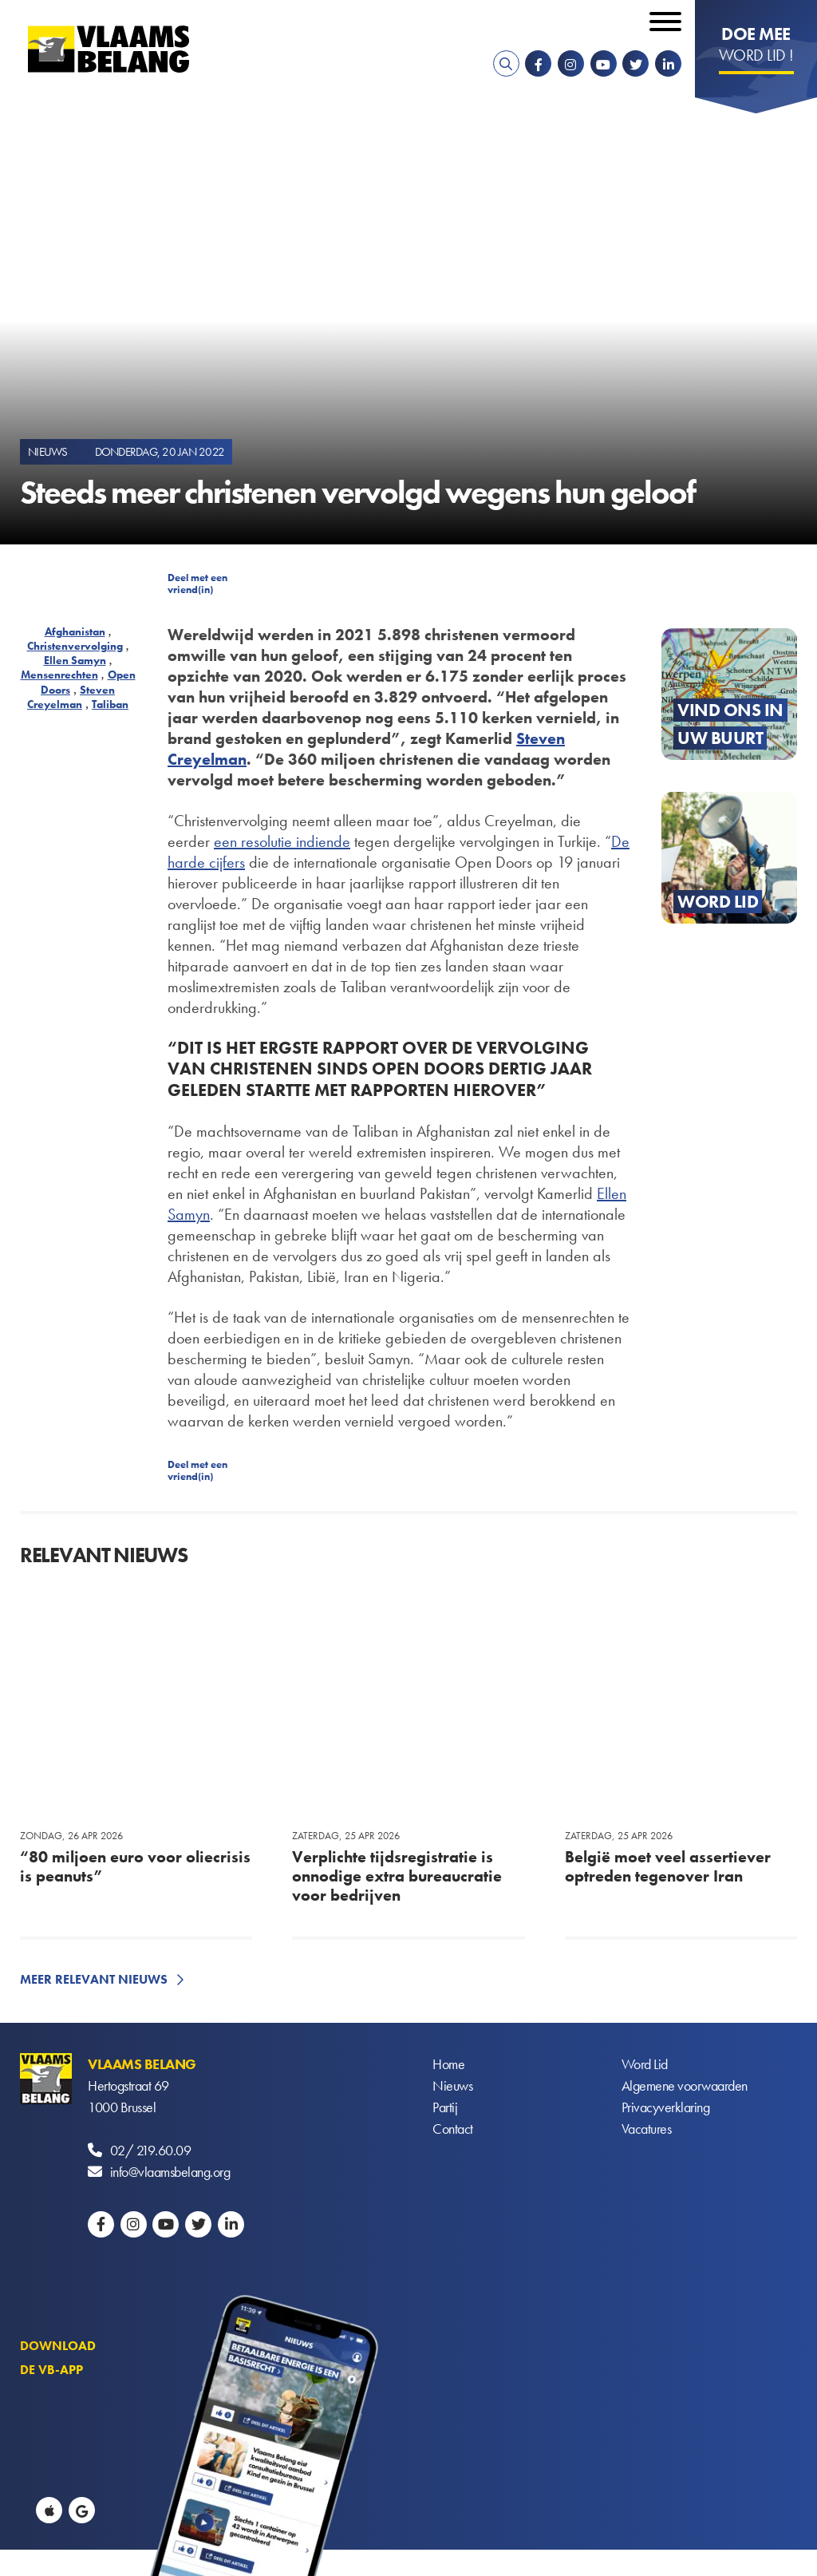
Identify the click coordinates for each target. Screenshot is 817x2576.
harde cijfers (206, 862)
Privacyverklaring (666, 2107)
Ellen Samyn (75, 660)
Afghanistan (75, 631)
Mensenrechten (59, 674)
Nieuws (452, 2085)
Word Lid (645, 2064)
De (620, 841)
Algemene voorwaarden (685, 2085)
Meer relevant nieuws (94, 1979)
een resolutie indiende (282, 841)
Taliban (110, 704)
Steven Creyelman (71, 697)
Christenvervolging (75, 646)
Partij (444, 2107)
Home (448, 2064)
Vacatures (647, 2128)
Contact (452, 2128)
